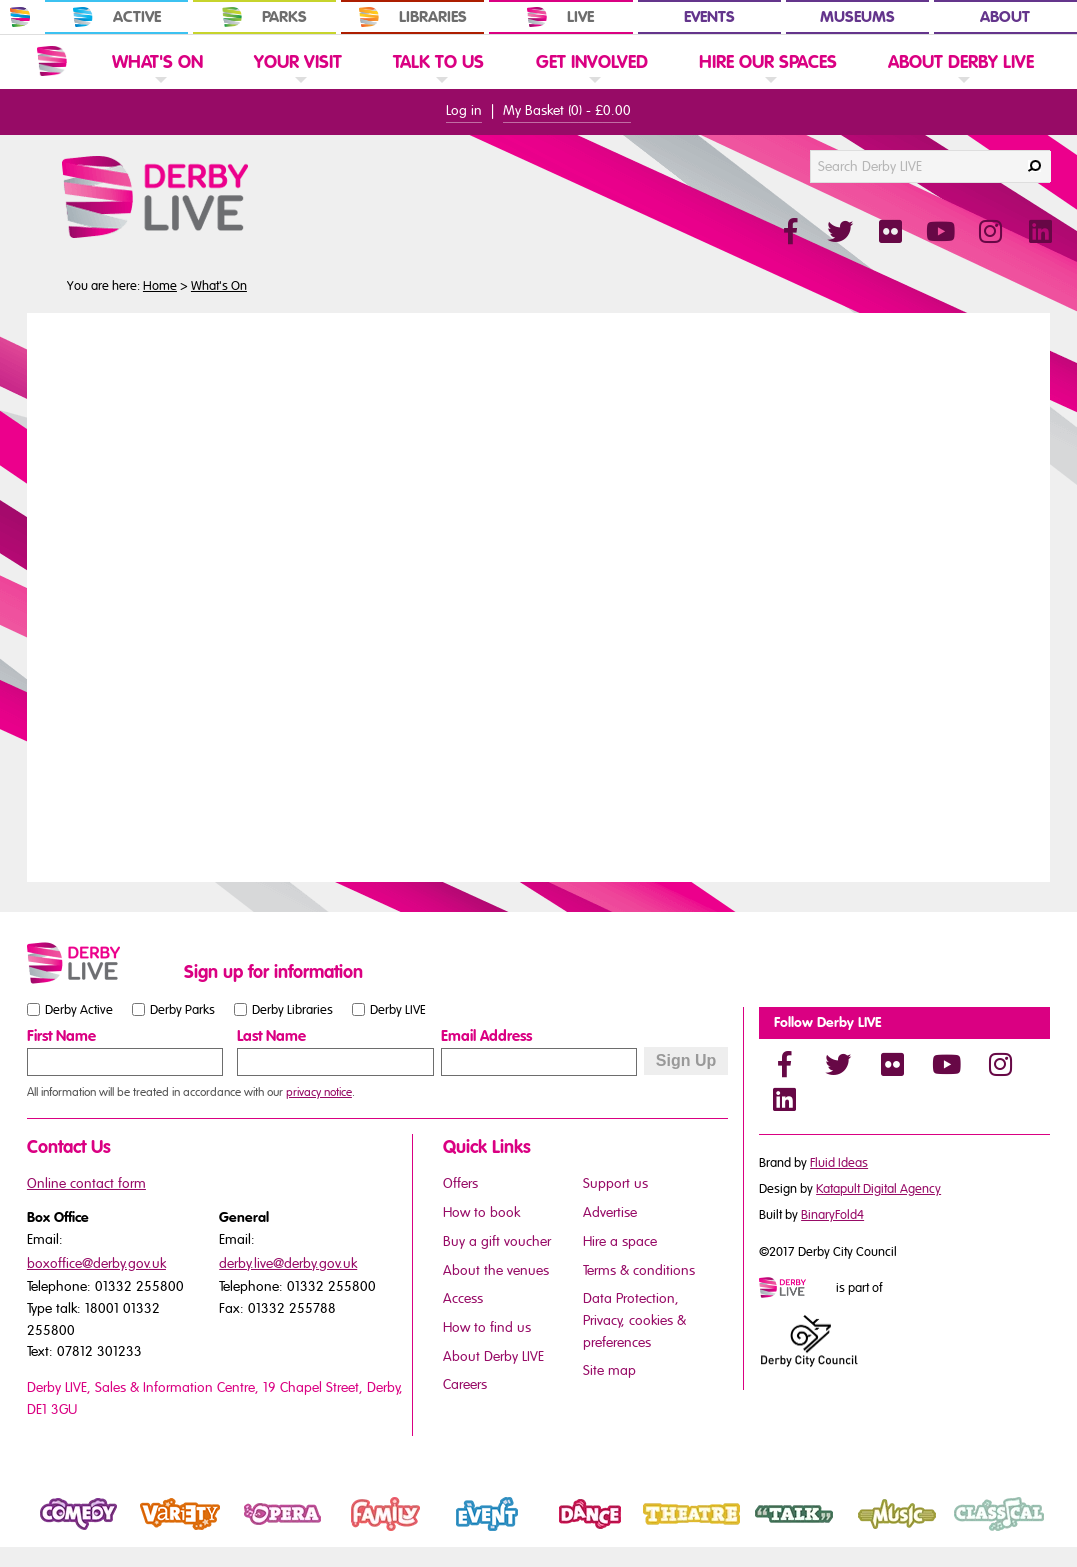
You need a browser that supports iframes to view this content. (538, 595)
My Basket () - (567, 110)
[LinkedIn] (784, 1099)
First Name (61, 1036)
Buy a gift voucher (497, 1241)
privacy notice (319, 1092)
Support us (615, 1183)
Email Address (486, 1036)
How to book (481, 1212)
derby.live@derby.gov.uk (288, 1263)
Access (463, 1298)
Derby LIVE (398, 1009)
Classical (976, 1531)
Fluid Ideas (839, 1163)
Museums (857, 17)
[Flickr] (892, 1064)
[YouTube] (946, 1064)
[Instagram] (1000, 1064)
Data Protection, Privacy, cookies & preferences (634, 1320)
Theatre (666, 1531)
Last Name (271, 1036)
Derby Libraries (292, 1009)
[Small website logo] (100, 963)
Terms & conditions (639, 1270)
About (1005, 17)
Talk (755, 1531)
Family (355, 1531)
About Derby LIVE (493, 1356)
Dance (559, 1531)
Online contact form (86, 1183)
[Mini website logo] (796, 1289)
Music (864, 1531)
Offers (460, 1183)
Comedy (54, 1531)
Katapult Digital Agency (878, 1189)
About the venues (496, 1270)
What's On (219, 286)
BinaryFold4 (832, 1215)
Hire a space (620, 1241)
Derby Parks (182, 1009)
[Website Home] (52, 61)
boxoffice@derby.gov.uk (96, 1263)
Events (709, 17)
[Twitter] (838, 1064)
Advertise (610, 1212)
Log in (464, 110)
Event (453, 1531)
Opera (253, 1531)
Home (160, 286)
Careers (465, 1384)
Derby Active (79, 1009)
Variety (151, 1531)
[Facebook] (784, 1064)
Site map (609, 1370)
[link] (157, 86)
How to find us (487, 1327)
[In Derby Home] (20, 17)
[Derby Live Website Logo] (209, 197)
